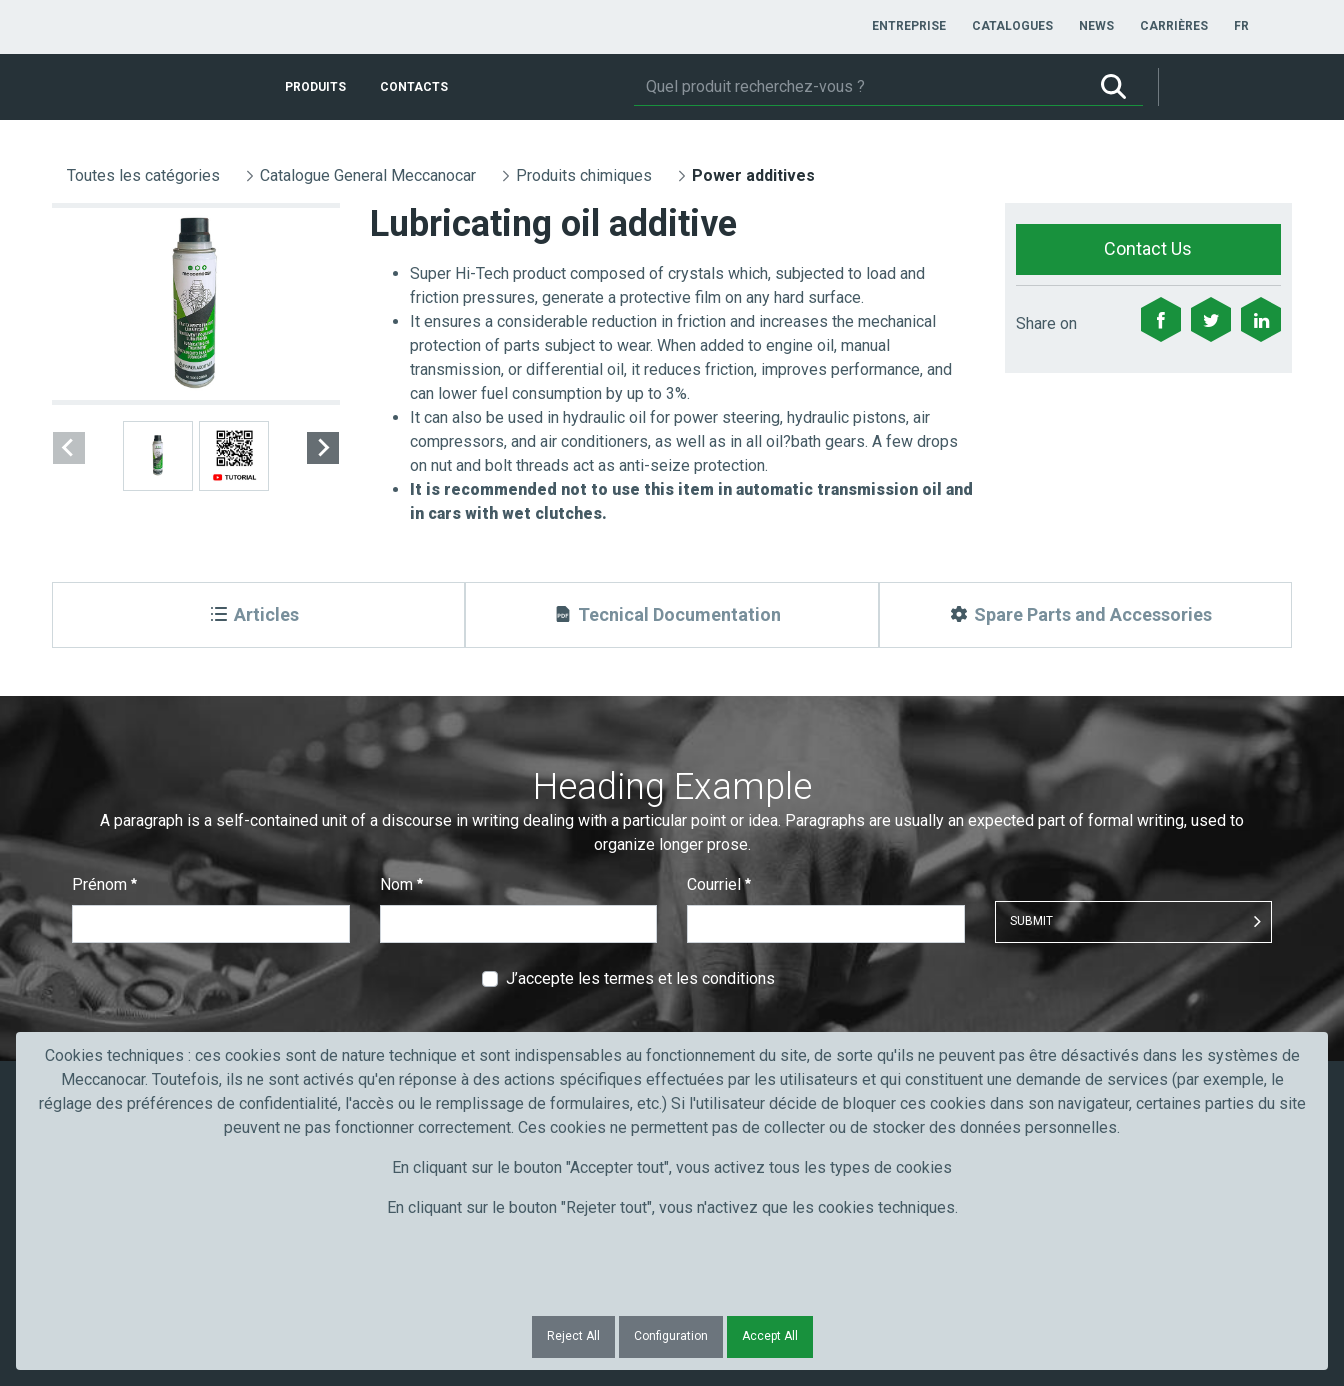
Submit (1031, 921)
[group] (196, 304)
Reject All (573, 1336)
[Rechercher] (859, 87)
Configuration (671, 1336)
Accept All (770, 1336)
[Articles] (258, 615)
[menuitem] (909, 26)
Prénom (104, 884)
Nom (401, 884)
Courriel (719, 884)
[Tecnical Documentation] (671, 615)
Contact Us (1148, 248)
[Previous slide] (69, 448)
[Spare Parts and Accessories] (1085, 615)
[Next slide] (323, 448)
